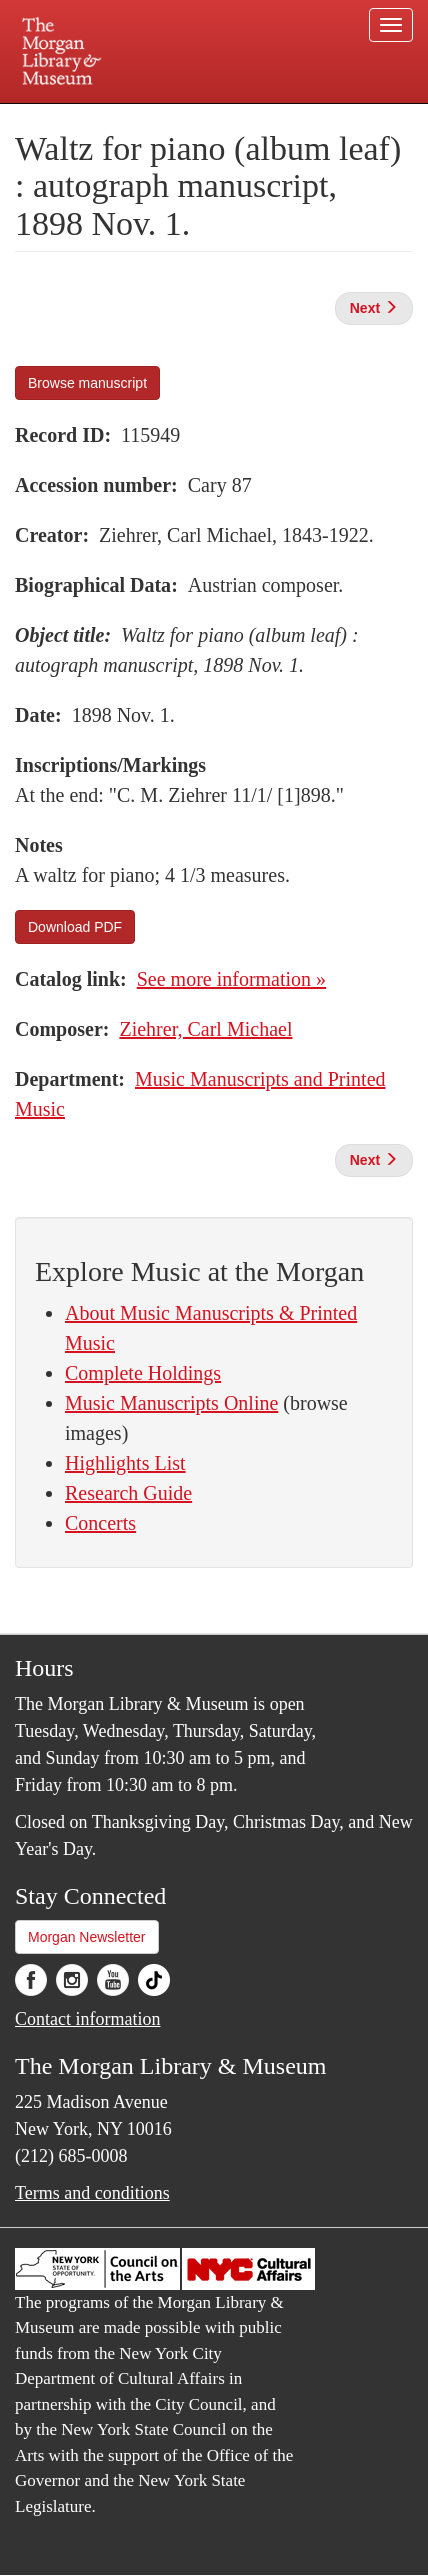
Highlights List (125, 1463)
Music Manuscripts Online (171, 1403)
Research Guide (128, 1493)
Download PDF (75, 927)
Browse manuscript (87, 383)
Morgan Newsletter (87, 1937)
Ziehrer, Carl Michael (205, 1029)
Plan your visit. (47, 117)
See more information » (231, 979)
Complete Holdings (143, 1373)
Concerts (100, 1523)
